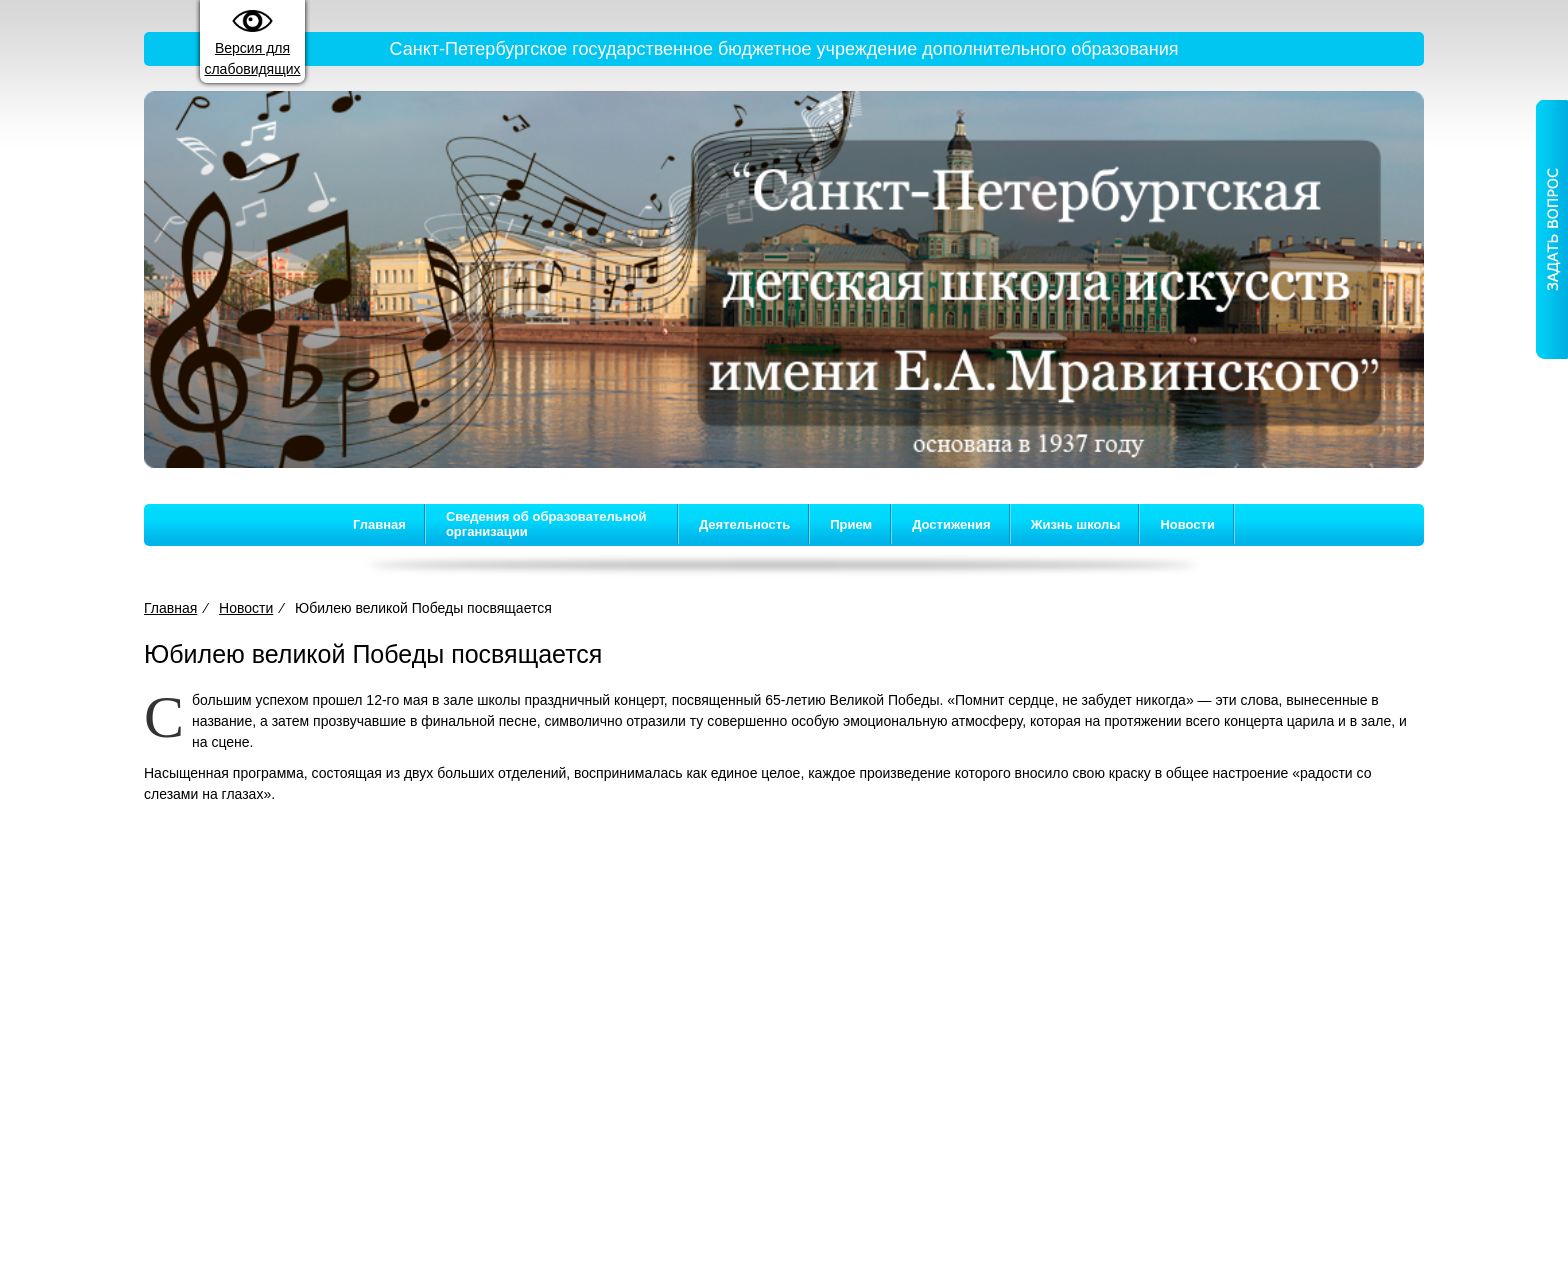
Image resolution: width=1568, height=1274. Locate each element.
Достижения (951, 524)
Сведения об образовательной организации (546, 524)
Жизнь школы (1076, 524)
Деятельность (744, 524)
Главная (379, 524)
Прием (851, 524)
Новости (1187, 524)
